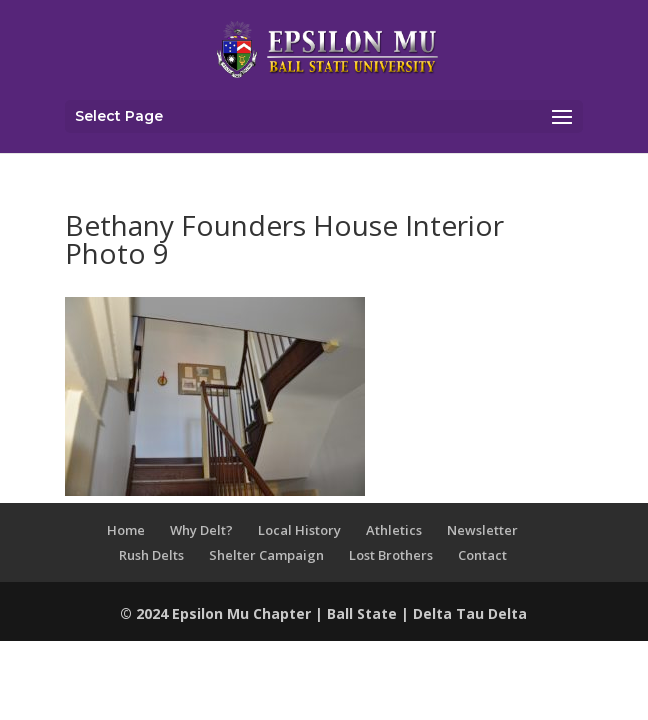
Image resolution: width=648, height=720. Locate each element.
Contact (482, 555)
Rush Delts (151, 555)
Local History (299, 530)
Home (126, 530)
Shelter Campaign (266, 555)
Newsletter (482, 530)
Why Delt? (201, 530)
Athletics (394, 530)
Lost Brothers (391, 555)
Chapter (284, 613)
